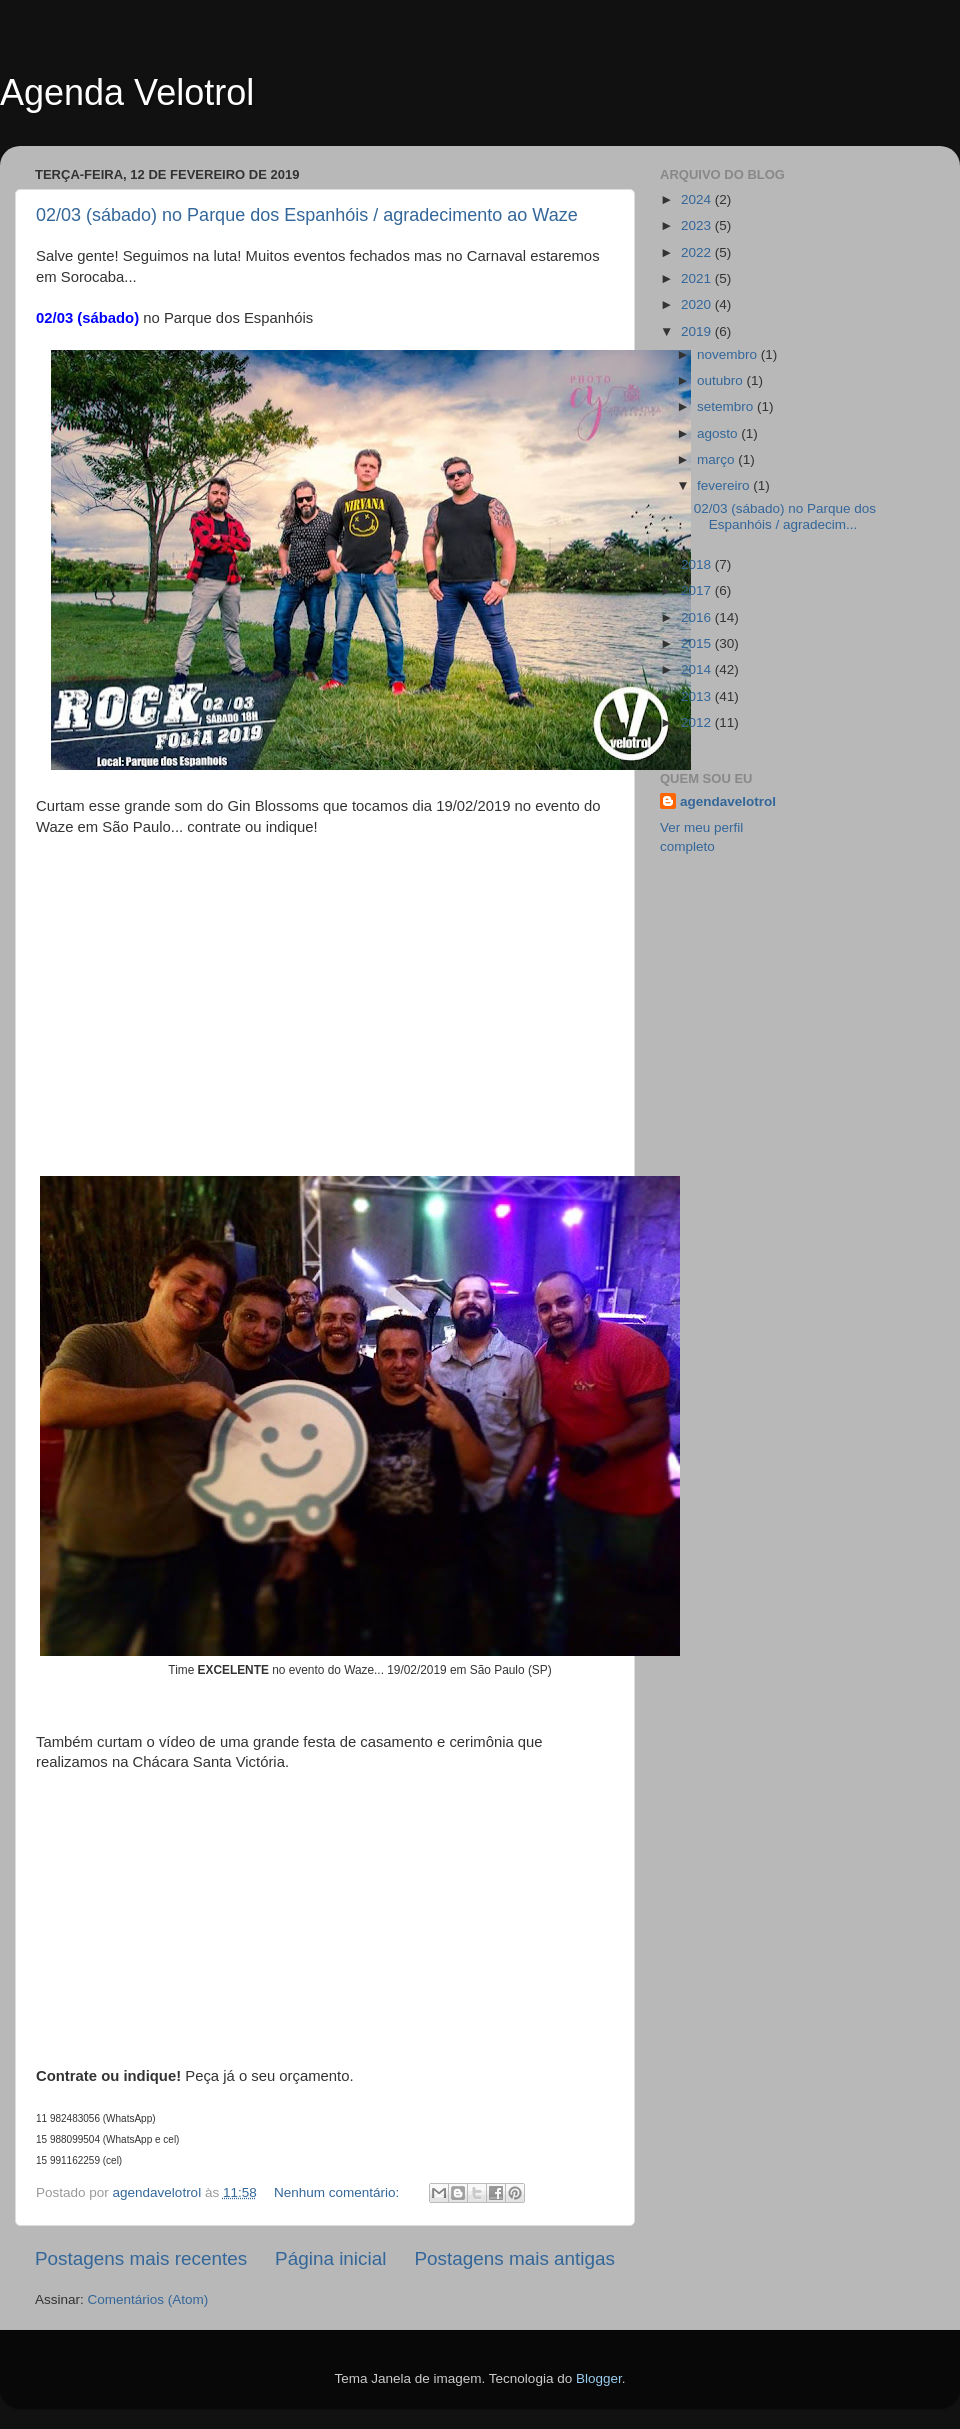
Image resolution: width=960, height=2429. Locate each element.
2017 (698, 590)
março (717, 459)
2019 (698, 331)
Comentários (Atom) (148, 2299)
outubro (722, 380)
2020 (698, 304)
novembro (729, 354)
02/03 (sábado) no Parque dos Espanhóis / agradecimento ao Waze (307, 215)
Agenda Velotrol (127, 92)
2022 (698, 252)
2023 (698, 225)
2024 (698, 199)
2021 (698, 278)
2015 (698, 643)
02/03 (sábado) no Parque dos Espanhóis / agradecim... (785, 516)
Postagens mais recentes (141, 2258)
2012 (698, 722)
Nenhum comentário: (338, 2192)
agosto (719, 433)
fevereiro (725, 485)
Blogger (599, 2378)
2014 (698, 669)
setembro (727, 406)
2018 (698, 564)
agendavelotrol (728, 801)
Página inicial (330, 2258)
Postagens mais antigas (514, 2258)
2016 (698, 617)
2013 (698, 696)
